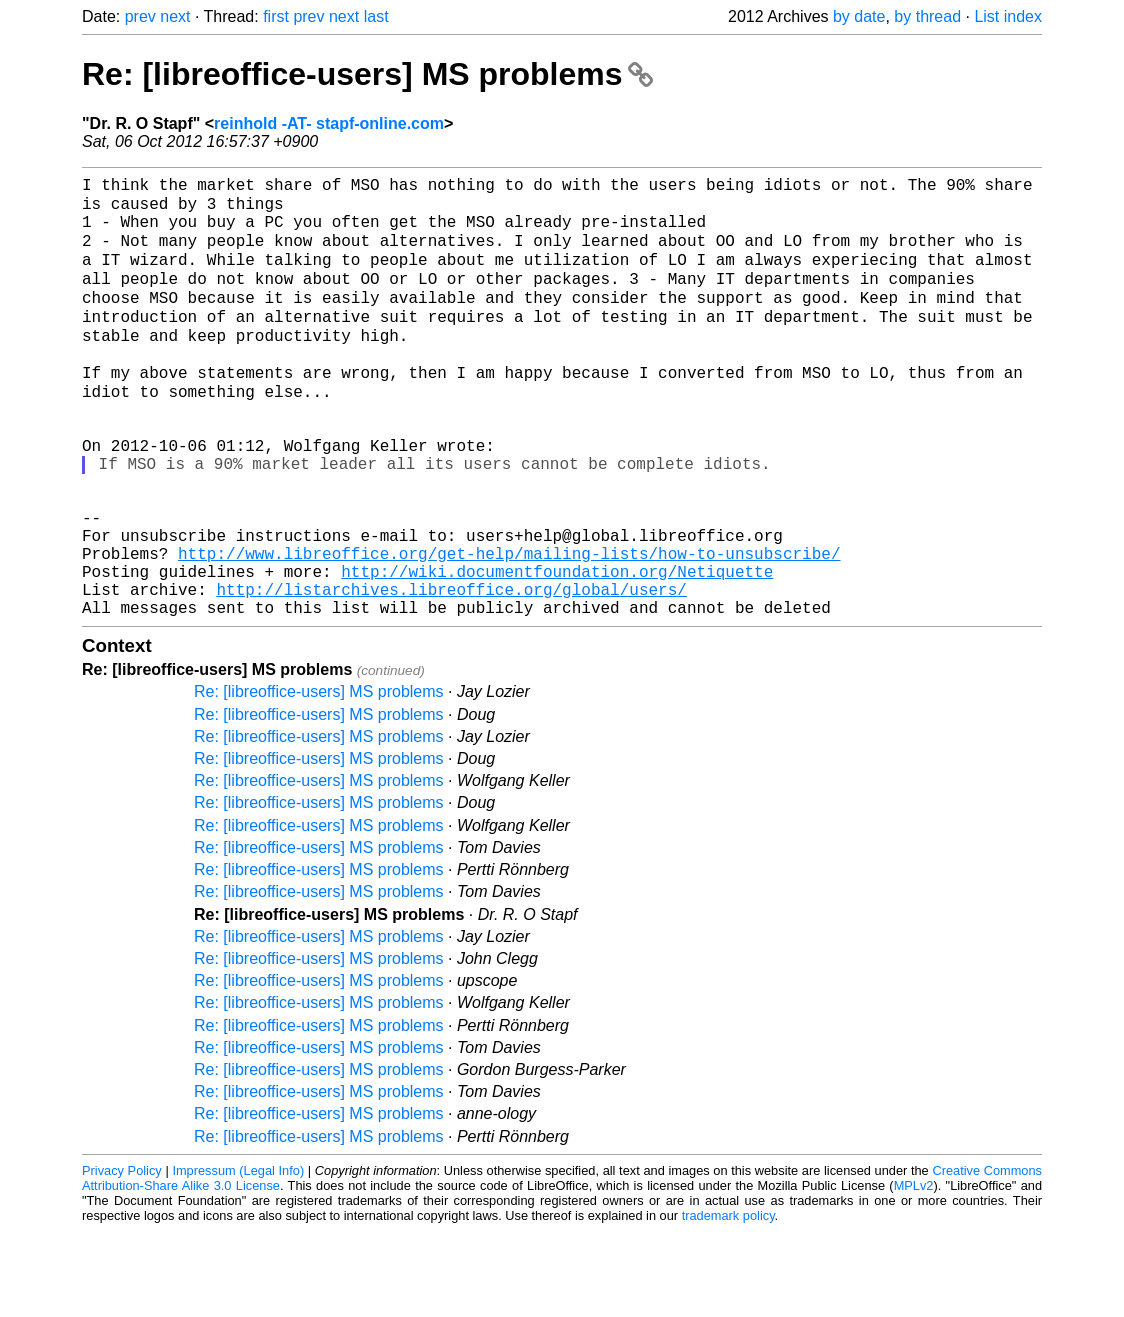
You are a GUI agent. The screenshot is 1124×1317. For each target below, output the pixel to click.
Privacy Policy (122, 1256)
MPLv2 (914, 1271)
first (276, 16)
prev (140, 16)
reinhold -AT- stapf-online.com (329, 123)
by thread (927, 16)
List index (1008, 16)
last (376, 16)
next (175, 16)
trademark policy (728, 1301)
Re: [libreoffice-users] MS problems (367, 74)
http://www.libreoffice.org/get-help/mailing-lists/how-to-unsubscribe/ (509, 627)
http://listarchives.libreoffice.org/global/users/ (451, 671)
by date (859, 16)
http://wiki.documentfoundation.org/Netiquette (557, 649)
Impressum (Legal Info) (238, 1256)
